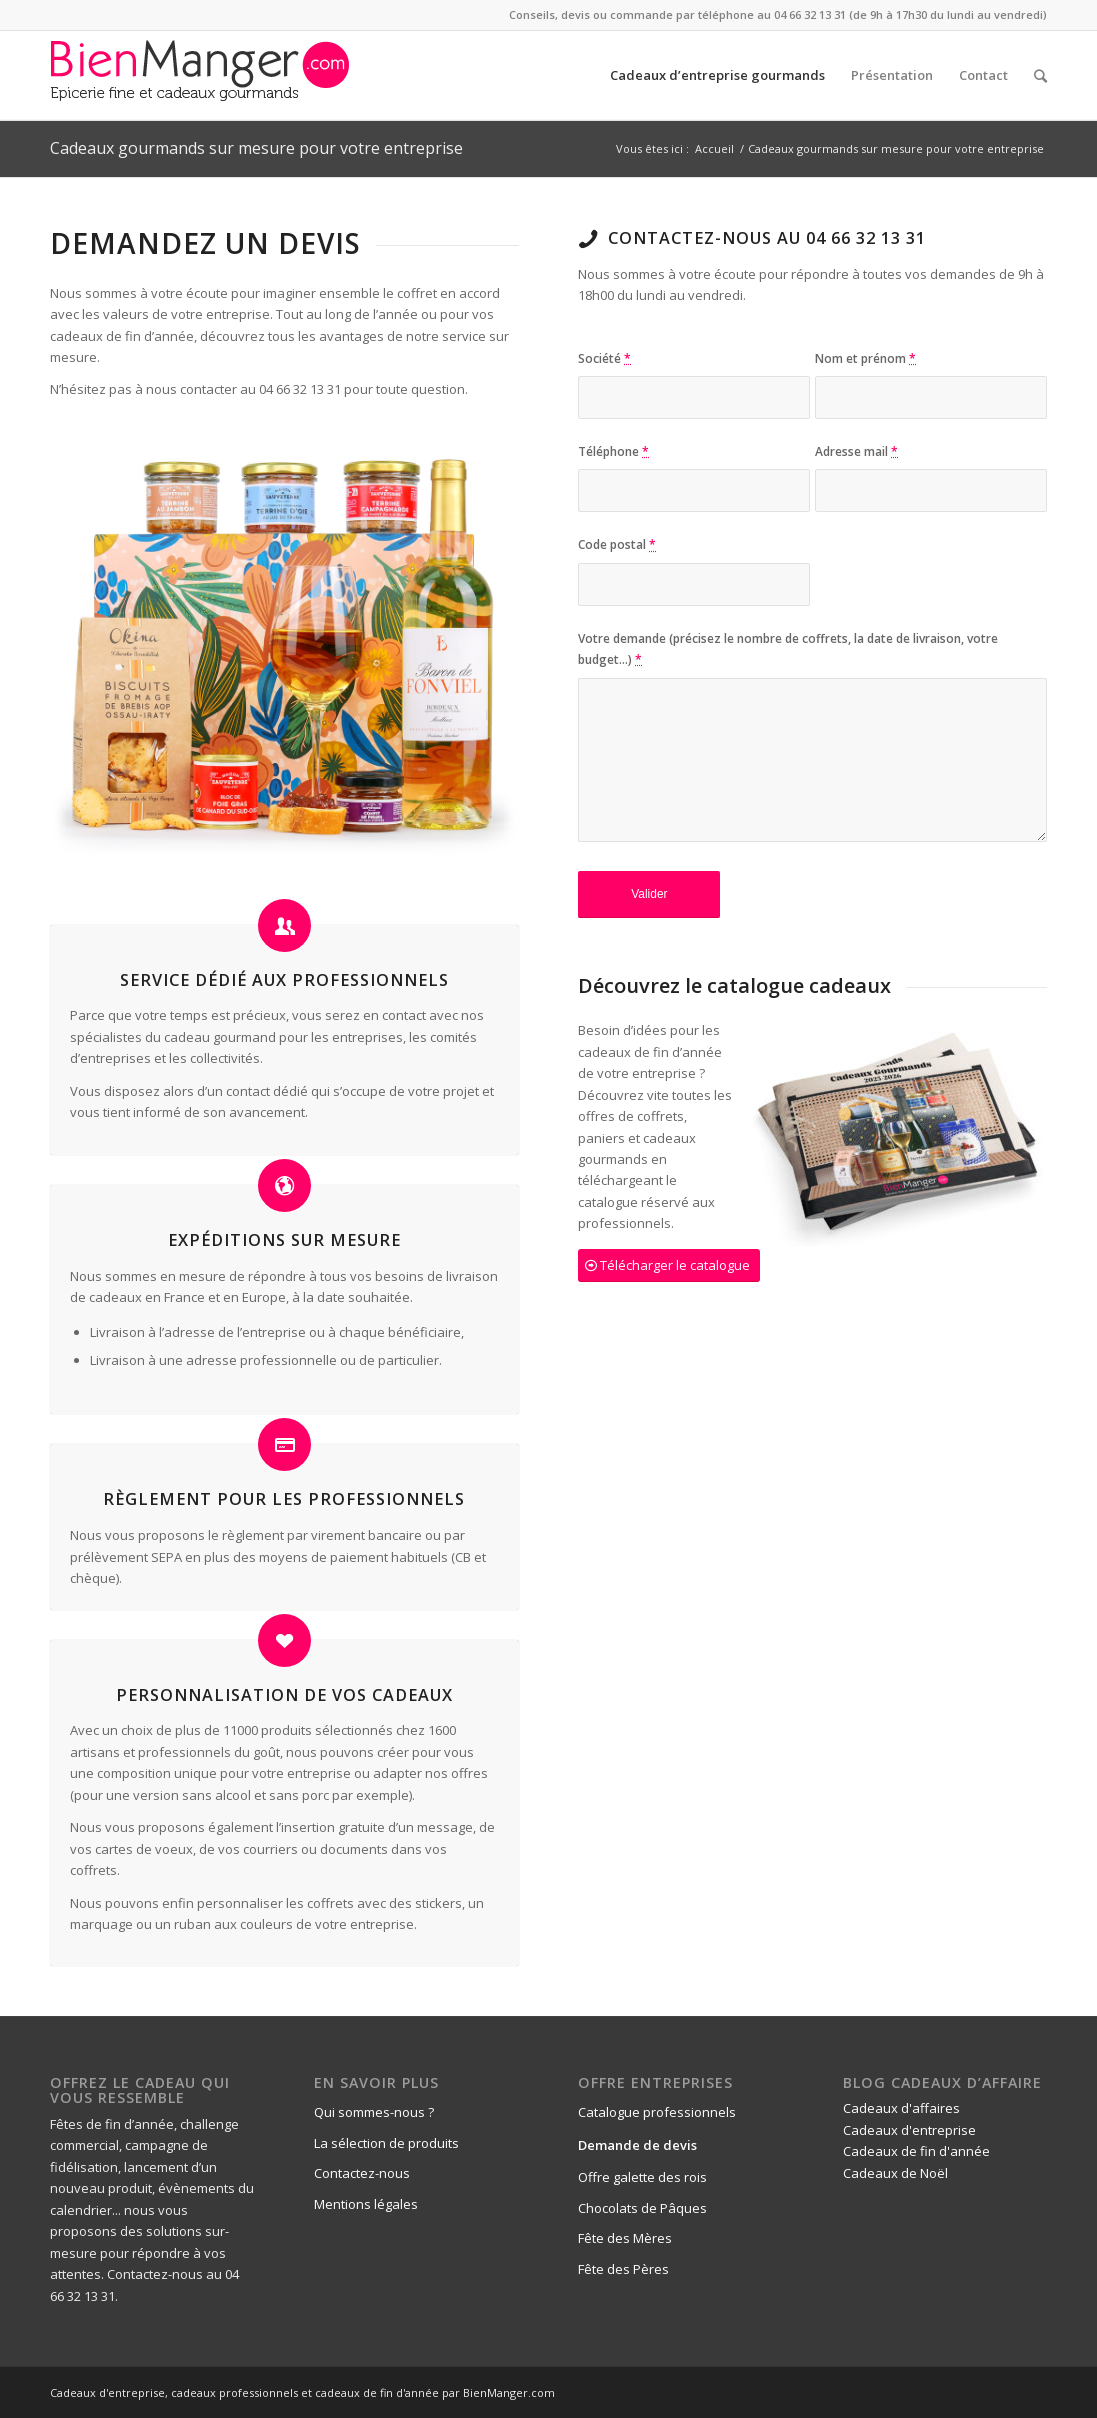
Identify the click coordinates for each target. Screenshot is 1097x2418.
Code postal (617, 544)
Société (604, 358)
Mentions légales (366, 2204)
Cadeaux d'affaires (901, 2108)
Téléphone (613, 451)
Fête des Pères (623, 2269)
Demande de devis (637, 2145)
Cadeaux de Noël (895, 2173)
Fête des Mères (625, 2238)
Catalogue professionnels (657, 2112)
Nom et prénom (865, 358)
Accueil (714, 148)
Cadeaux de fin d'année (916, 2151)
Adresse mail (856, 451)
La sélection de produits (386, 2143)
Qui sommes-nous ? (374, 2112)
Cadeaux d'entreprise (909, 2130)
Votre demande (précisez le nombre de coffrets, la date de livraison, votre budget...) (788, 649)
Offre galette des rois (642, 2177)
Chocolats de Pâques (642, 2208)
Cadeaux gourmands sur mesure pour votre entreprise (256, 148)
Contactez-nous (362, 2173)
